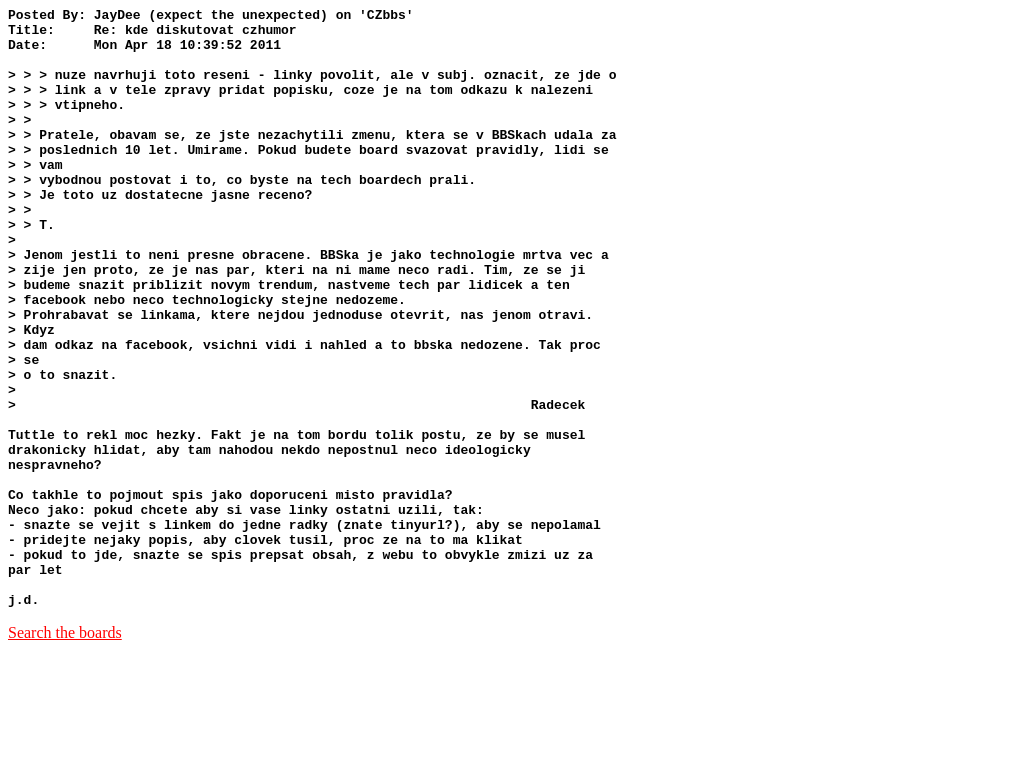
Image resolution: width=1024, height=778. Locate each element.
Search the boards (65, 752)
